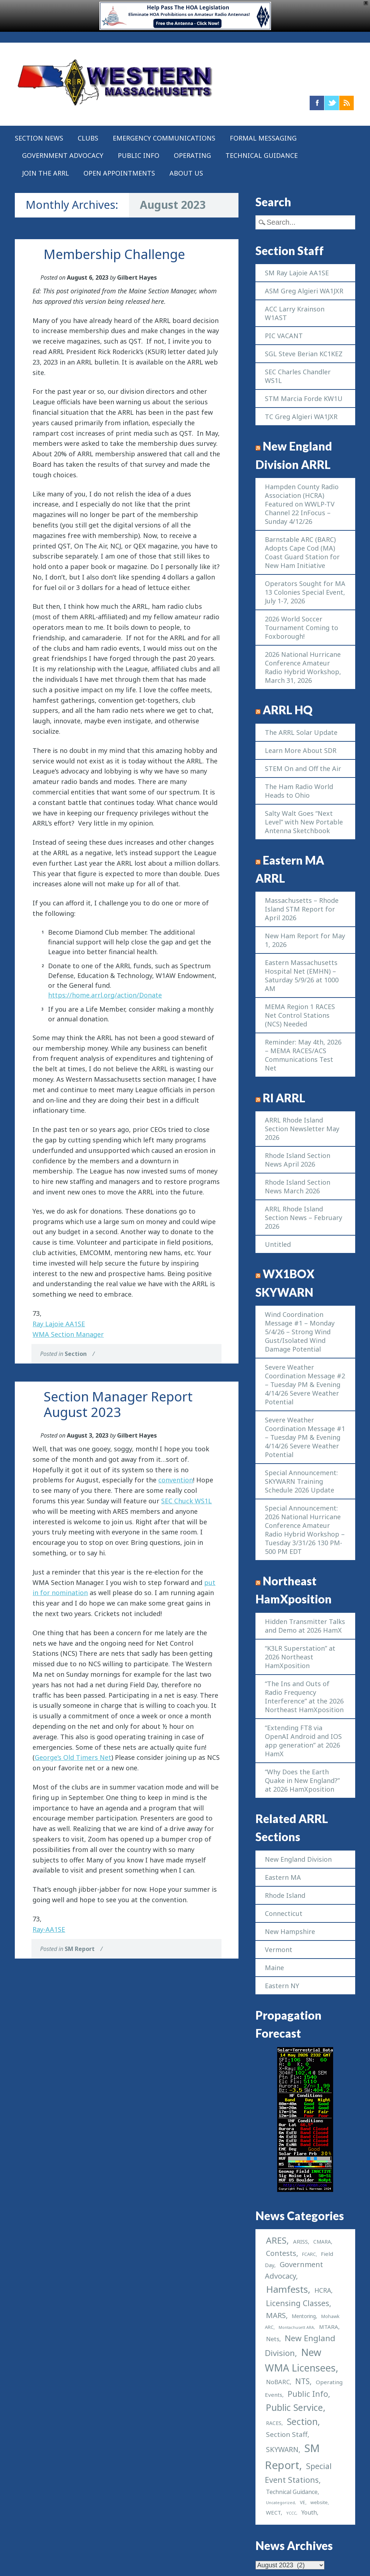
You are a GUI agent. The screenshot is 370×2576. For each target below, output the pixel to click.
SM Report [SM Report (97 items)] (292, 2456)
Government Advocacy (62, 155)
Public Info (138, 155)
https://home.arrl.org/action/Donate (105, 995)
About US (186, 173)
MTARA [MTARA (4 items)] (328, 2326)
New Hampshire (290, 1931)
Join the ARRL (45, 173)
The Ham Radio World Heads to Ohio (299, 791)
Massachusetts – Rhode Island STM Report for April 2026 (302, 909)
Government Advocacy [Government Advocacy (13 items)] (294, 2270)
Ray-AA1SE (49, 1929)
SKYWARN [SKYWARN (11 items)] (282, 2449)
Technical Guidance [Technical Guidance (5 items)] (292, 2492)
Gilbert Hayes (137, 277)
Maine (274, 1967)
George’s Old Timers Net (73, 1757)
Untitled (278, 1244)
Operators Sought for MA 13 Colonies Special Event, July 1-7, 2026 (305, 592)
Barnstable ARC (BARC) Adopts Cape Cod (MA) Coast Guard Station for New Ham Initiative (302, 552)
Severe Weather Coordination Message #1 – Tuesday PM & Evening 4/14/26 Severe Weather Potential (305, 1437)
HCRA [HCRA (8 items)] (322, 2290)
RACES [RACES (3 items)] (273, 2423)
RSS (346, 103)
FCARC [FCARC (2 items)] (309, 2254)
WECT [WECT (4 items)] (273, 2512)
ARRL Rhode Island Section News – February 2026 (303, 1218)
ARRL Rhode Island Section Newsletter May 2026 (302, 1129)
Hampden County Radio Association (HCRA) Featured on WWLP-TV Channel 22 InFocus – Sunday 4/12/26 (302, 504)
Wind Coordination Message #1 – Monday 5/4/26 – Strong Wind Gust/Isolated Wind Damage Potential (300, 1331)
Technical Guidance (261, 155)
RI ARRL (284, 1098)
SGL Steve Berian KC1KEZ (304, 353)
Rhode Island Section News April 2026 (297, 1159)
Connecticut (283, 1913)
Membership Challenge (114, 254)
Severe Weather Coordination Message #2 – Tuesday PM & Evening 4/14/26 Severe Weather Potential (305, 1384)
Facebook (317, 103)
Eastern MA (283, 1877)
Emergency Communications (164, 138)
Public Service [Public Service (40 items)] (294, 2407)
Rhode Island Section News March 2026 (297, 1186)
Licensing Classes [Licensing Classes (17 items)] (297, 2303)
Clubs (88, 138)
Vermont (278, 1949)
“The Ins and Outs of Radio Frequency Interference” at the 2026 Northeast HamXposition (304, 1696)
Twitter (331, 103)
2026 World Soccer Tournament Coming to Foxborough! (301, 628)
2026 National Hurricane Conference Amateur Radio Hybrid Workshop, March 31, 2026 (303, 667)
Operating (192, 155)
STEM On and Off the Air (303, 768)
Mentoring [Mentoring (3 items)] (304, 2316)
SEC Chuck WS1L (186, 1500)
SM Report (80, 1949)
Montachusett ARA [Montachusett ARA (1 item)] (296, 2327)
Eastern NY (282, 1985)
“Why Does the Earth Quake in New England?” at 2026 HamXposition (302, 1780)
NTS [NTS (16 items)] (302, 2381)
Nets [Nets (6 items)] (272, 2339)
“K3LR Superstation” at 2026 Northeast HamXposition (300, 1657)
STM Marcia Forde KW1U (304, 398)
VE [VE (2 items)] (302, 2502)
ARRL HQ (288, 710)
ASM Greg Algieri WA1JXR (304, 291)
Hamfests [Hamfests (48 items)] (287, 2289)
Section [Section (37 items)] (302, 2421)
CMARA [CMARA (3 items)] (322, 2241)
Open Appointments (119, 173)
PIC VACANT (284, 335)
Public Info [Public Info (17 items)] (308, 2393)
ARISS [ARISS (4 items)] (300, 2241)
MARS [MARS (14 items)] (276, 2315)
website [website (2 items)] (319, 2502)
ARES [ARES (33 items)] (276, 2240)
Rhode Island (285, 1895)
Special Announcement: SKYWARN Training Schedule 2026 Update (301, 1481)
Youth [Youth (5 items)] (309, 2512)
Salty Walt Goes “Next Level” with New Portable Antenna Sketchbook (304, 822)
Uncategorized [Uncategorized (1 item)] (280, 2502)
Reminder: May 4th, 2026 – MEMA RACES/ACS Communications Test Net (303, 1055)
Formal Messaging (263, 138)
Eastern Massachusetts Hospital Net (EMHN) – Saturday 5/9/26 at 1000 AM (302, 975)
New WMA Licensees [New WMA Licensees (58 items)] (300, 2359)
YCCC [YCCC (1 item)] (291, 2513)
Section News (39, 138)
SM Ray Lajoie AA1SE (297, 272)
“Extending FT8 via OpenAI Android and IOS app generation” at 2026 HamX (303, 1740)
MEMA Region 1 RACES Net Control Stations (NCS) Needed (300, 1015)
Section (76, 1354)
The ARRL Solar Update (301, 732)
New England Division (298, 1859)
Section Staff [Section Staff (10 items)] (286, 2434)
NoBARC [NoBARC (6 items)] (278, 2382)
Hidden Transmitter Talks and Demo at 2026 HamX (305, 1625)
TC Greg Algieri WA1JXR (301, 416)
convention (175, 1480)
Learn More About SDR (300, 750)
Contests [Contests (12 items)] (281, 2253)
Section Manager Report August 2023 (118, 1404)
